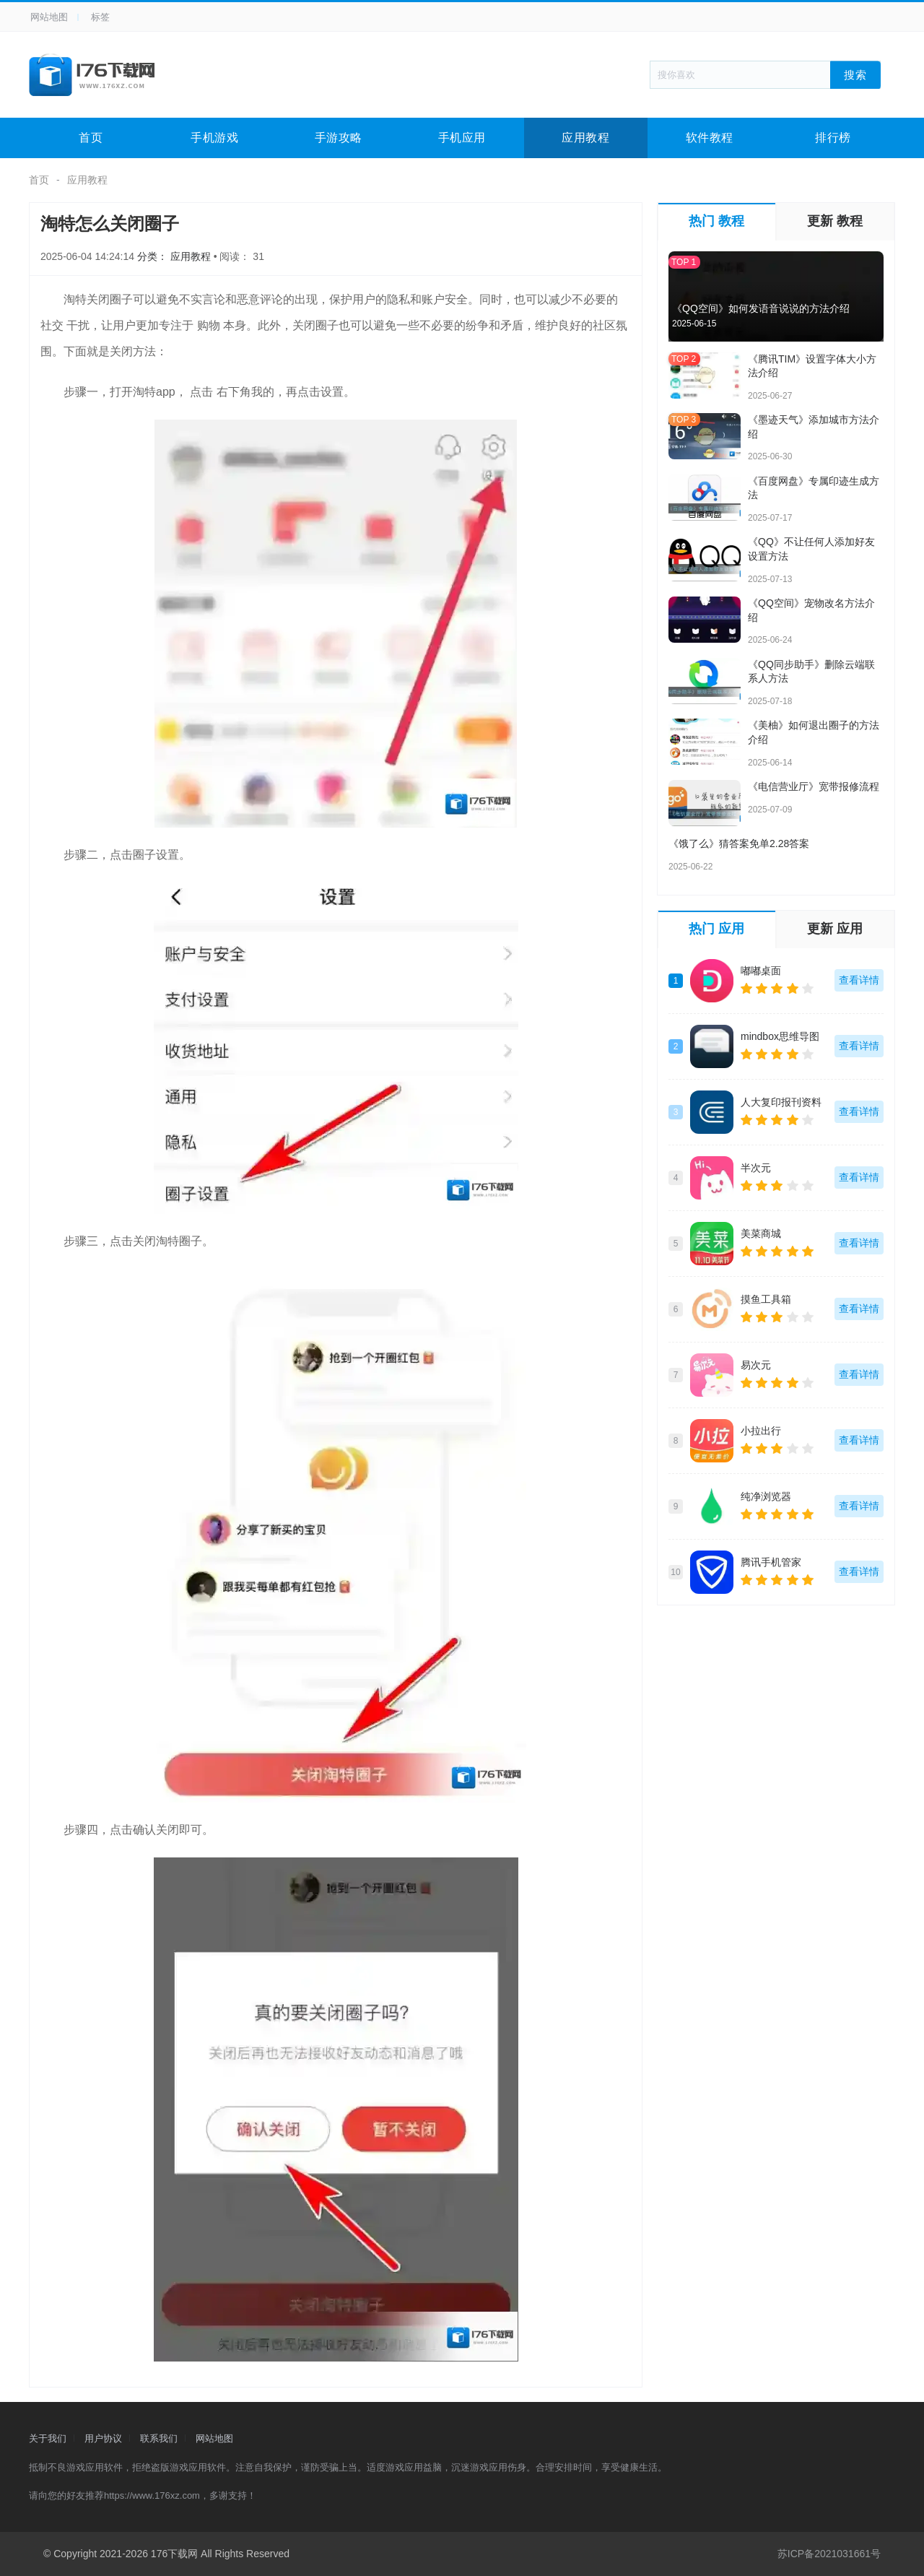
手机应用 (462, 137)
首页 (91, 137)
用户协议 (103, 2438)
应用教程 (585, 137)
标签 (100, 17)
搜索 (855, 74)
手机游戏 (214, 137)
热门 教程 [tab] (716, 221)
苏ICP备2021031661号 (829, 2553)
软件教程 (709, 137)
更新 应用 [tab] (835, 928)
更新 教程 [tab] (835, 221)
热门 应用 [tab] (716, 928)
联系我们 (159, 2438)
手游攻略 (338, 137)
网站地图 (49, 17)
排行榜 (833, 137)
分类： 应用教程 (175, 256)
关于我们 (47, 2438)
